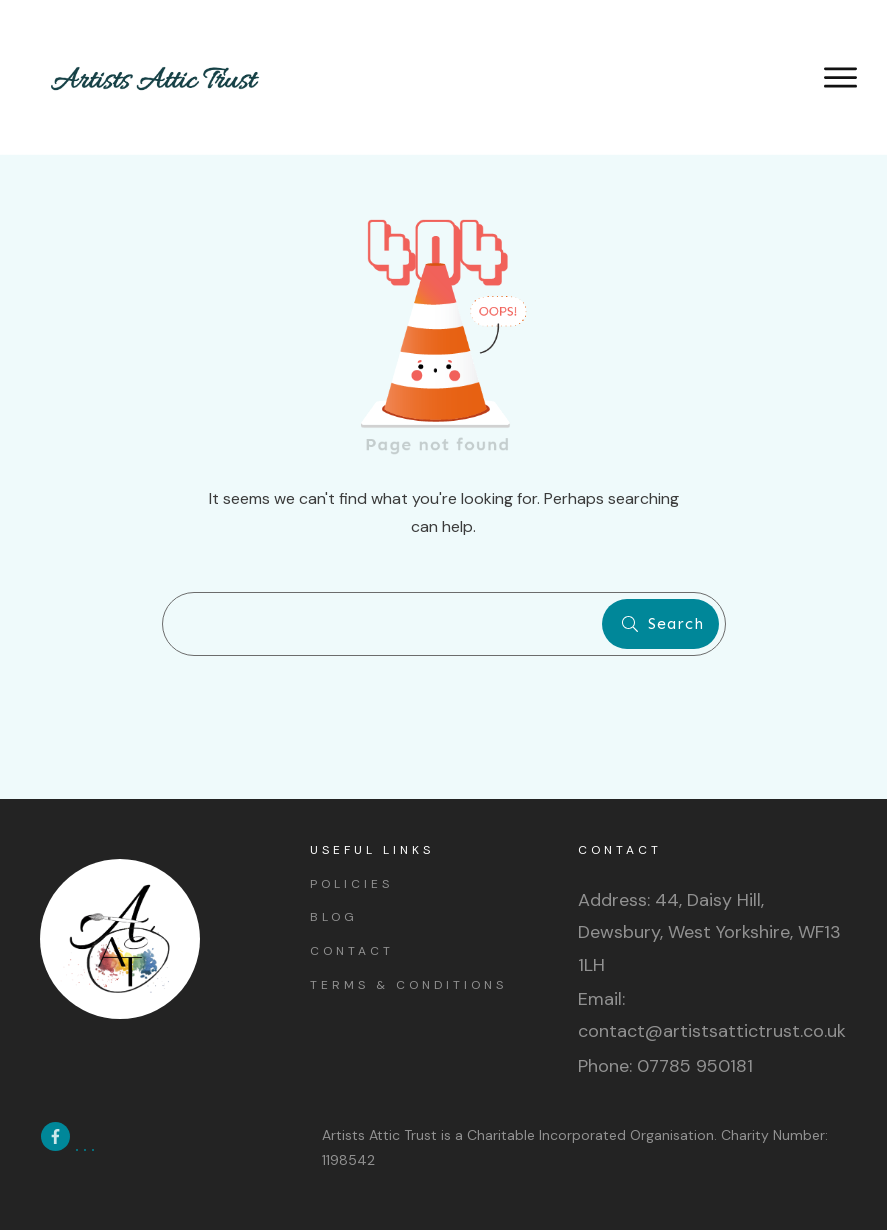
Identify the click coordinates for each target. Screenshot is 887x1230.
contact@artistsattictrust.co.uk (712, 1031)
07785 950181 (695, 1066)
